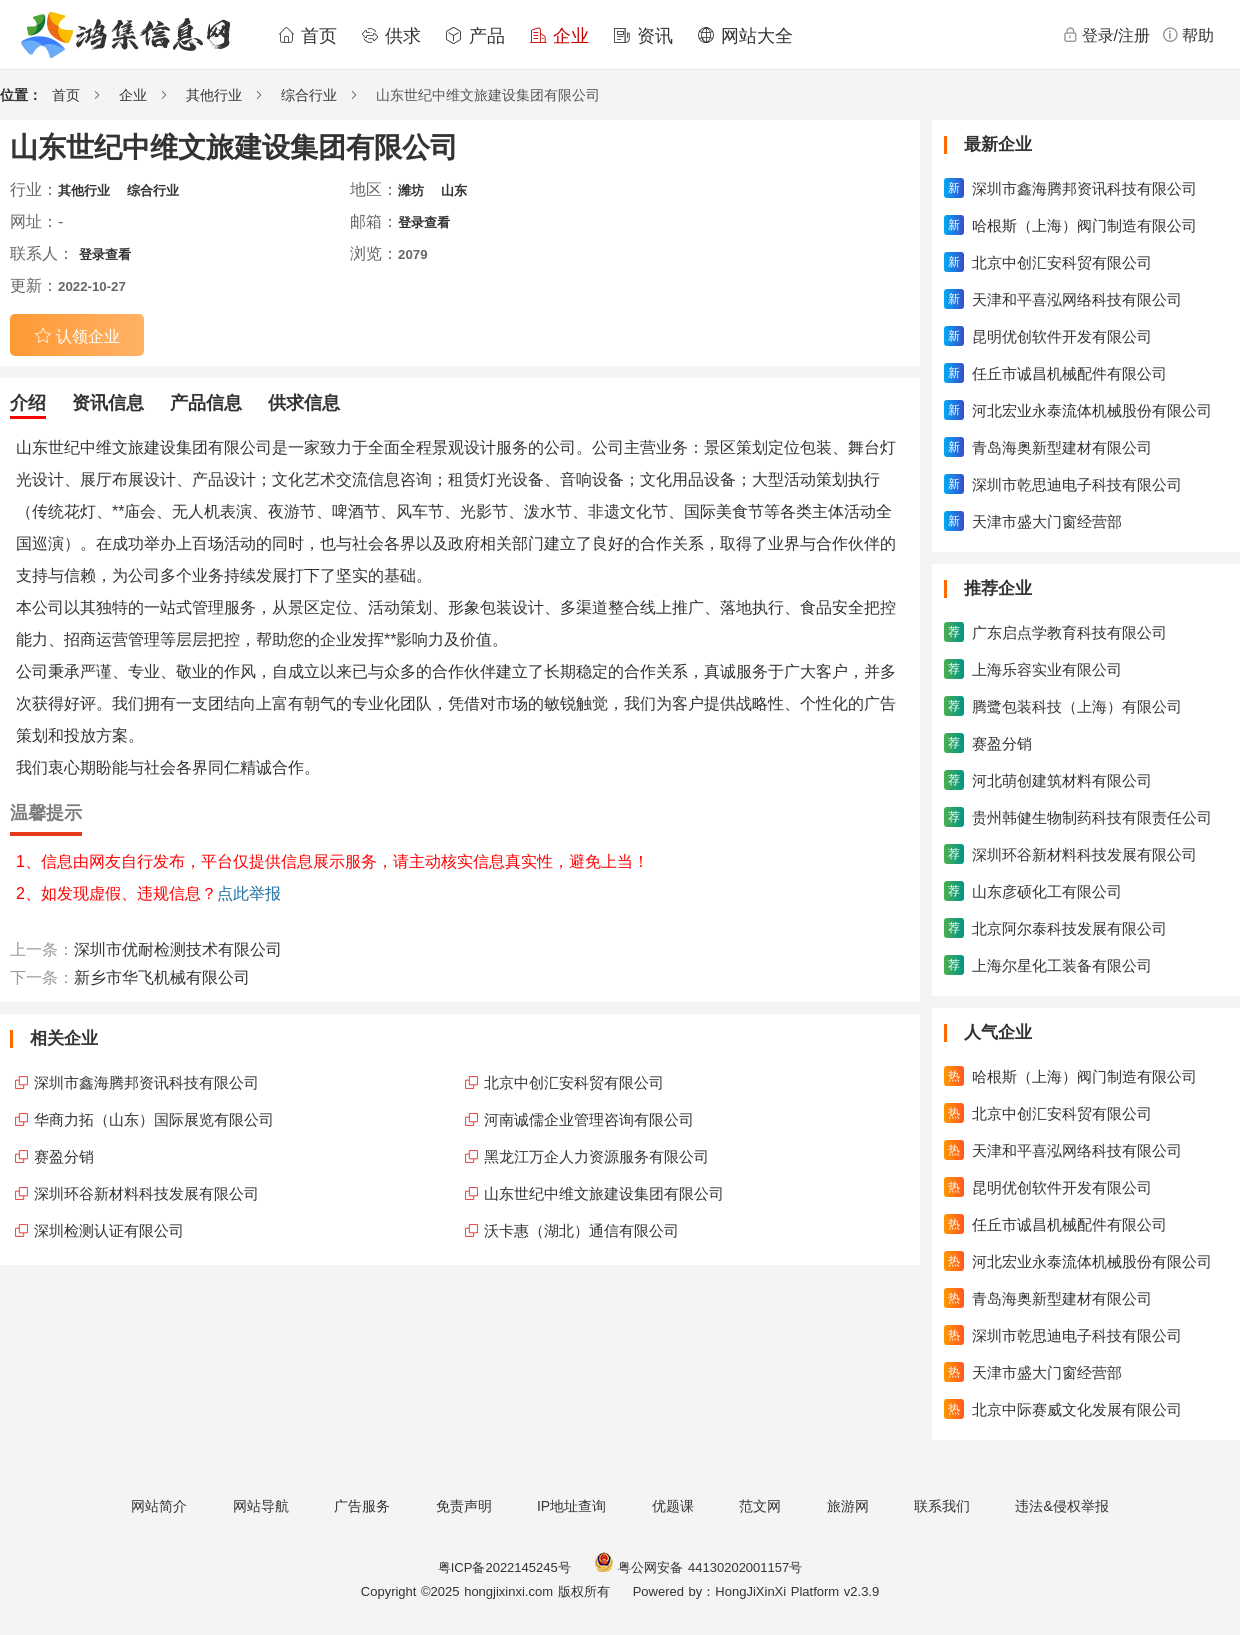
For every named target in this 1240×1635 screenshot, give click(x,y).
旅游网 (848, 1506)
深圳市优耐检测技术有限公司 (178, 949)
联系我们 (942, 1506)
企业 (559, 36)
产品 (475, 36)
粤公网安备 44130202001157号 (698, 1567)
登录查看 (424, 222)
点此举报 (249, 893)
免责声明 (464, 1506)
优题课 (673, 1506)
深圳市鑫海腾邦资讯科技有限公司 (146, 1082)
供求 (391, 36)
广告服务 (362, 1506)
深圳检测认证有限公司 (109, 1230)
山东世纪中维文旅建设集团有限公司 (604, 1193)
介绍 (28, 403)
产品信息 (206, 403)
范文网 (760, 1506)
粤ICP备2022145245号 (504, 1567)
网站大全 (745, 36)
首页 (307, 36)
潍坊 (411, 190)
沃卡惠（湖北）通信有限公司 (581, 1230)
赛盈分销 (64, 1156)
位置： (21, 95)
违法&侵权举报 (1061, 1506)
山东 (454, 190)
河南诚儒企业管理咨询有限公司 (589, 1119)
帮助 (1188, 35)
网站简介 (159, 1506)
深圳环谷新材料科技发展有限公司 (146, 1193)
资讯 (643, 36)
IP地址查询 (571, 1506)
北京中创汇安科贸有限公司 (574, 1082)
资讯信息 (108, 403)
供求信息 (304, 403)
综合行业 (309, 95)
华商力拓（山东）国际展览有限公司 (154, 1119)
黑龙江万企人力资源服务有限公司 (596, 1156)
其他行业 (214, 95)
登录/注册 (1106, 35)
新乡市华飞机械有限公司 (162, 977)
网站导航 (261, 1506)
